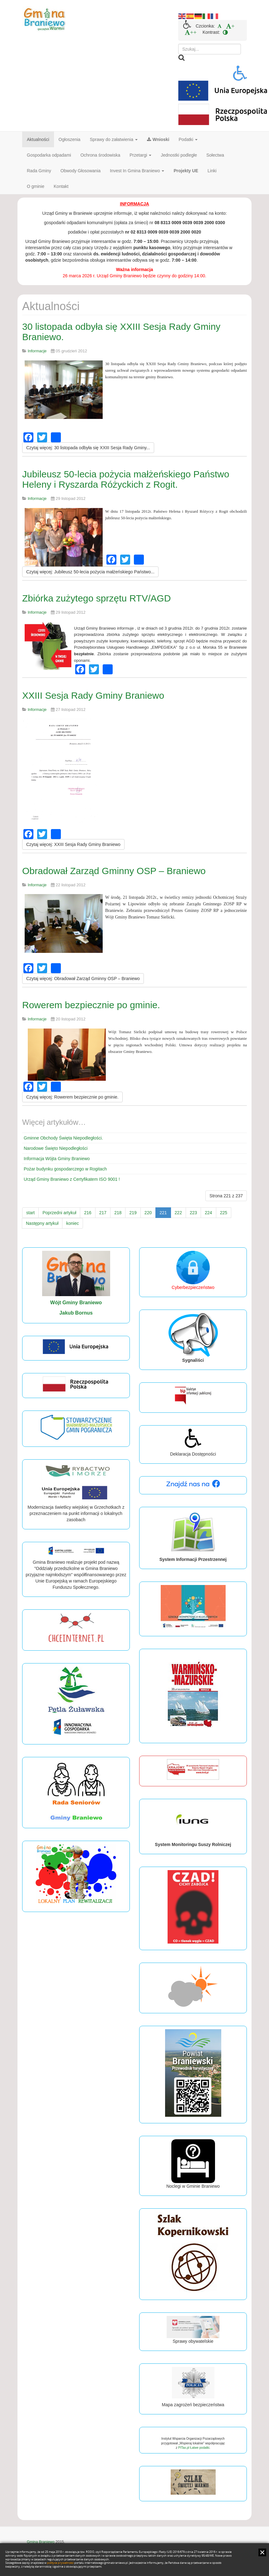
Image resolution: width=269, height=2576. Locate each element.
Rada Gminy (39, 170)
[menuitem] (219, 25)
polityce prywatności (60, 2562)
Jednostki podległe (179, 155)
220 (148, 1212)
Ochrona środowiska (100, 155)
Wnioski (158, 139)
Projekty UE (186, 170)
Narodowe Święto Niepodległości (56, 1148)
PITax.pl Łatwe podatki (193, 2447)
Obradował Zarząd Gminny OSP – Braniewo (114, 871)
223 (193, 1212)
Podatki (188, 139)
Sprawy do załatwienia (114, 139)
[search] (209, 49)
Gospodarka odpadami (49, 155)
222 (178, 1212)
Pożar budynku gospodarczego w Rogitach (65, 1168)
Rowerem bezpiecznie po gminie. (91, 1005)
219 (132, 1212)
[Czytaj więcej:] (88, 447)
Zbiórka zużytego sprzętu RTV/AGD (96, 598)
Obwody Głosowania (80, 170)
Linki (212, 170)
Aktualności (38, 139)
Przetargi (140, 155)
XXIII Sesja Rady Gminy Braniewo (93, 695)
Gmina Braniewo (41, 2542)
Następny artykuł (42, 1223)
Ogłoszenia (70, 139)
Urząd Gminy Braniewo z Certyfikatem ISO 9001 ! (72, 1179)
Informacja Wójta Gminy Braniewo (57, 1158)
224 (208, 1212)
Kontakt (61, 186)
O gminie (35, 186)
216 (87, 1212)
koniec (72, 1223)
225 (223, 1212)
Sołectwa (215, 155)
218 (117, 1212)
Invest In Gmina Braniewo (137, 170)
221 (163, 1212)
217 (102, 1212)
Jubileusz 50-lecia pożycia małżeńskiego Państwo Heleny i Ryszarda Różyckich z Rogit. (125, 479)
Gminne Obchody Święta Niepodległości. (63, 1137)
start (30, 1212)
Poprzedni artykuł (59, 1212)
